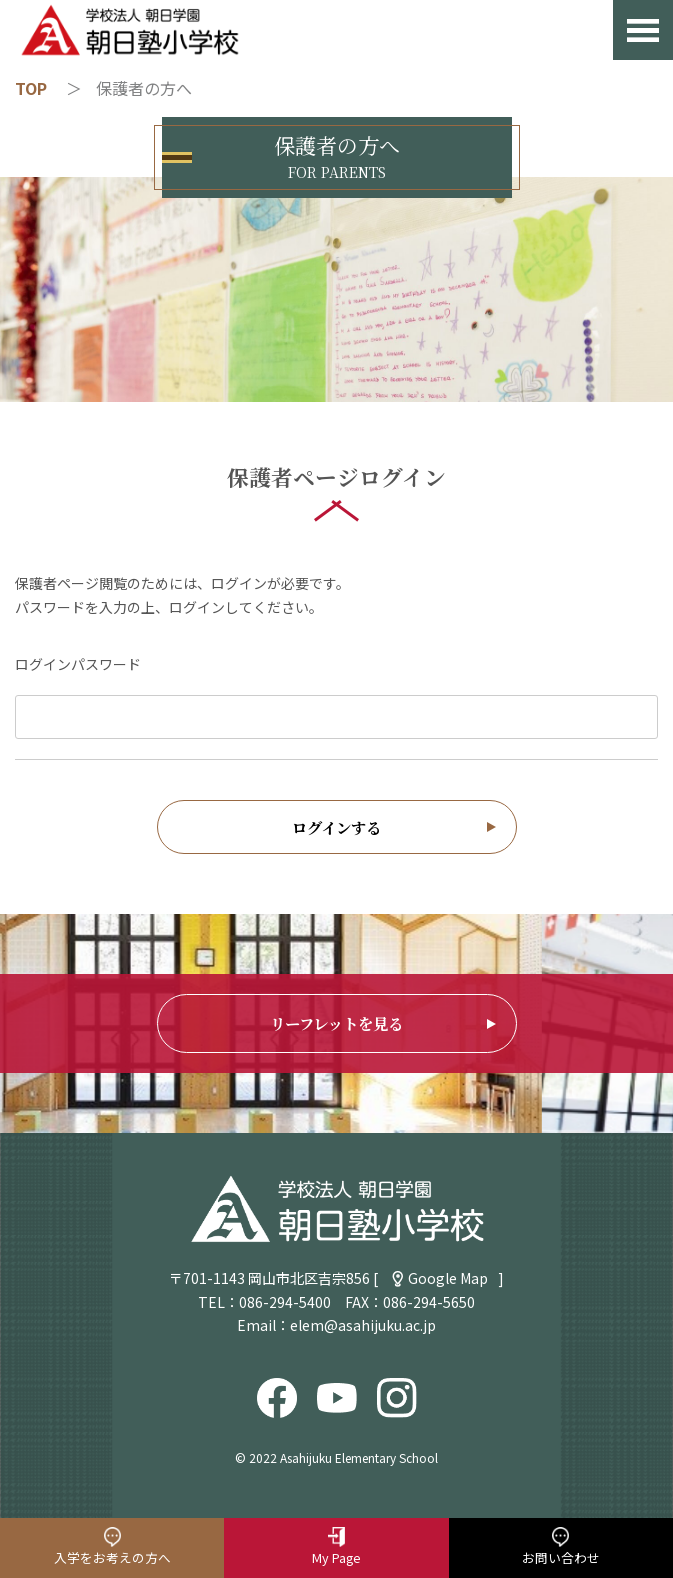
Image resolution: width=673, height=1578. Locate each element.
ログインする (336, 827)
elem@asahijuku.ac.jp (363, 1325)
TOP (31, 88)
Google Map (448, 1278)
